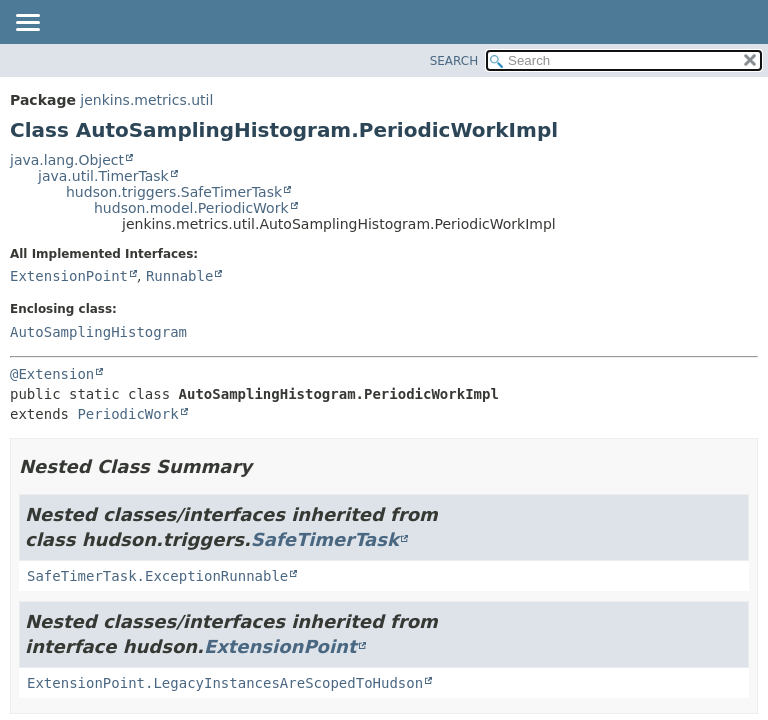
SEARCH (454, 61)
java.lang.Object (67, 160)
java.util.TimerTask (103, 176)
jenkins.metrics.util (146, 100)
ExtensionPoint (69, 276)
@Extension (52, 374)
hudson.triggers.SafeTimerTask (174, 192)
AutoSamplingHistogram (98, 332)
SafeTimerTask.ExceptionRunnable (157, 576)
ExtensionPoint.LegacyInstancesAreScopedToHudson (225, 683)
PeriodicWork (127, 414)
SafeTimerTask (325, 539)
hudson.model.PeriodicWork (191, 208)
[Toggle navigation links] (27, 24)
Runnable (179, 276)
